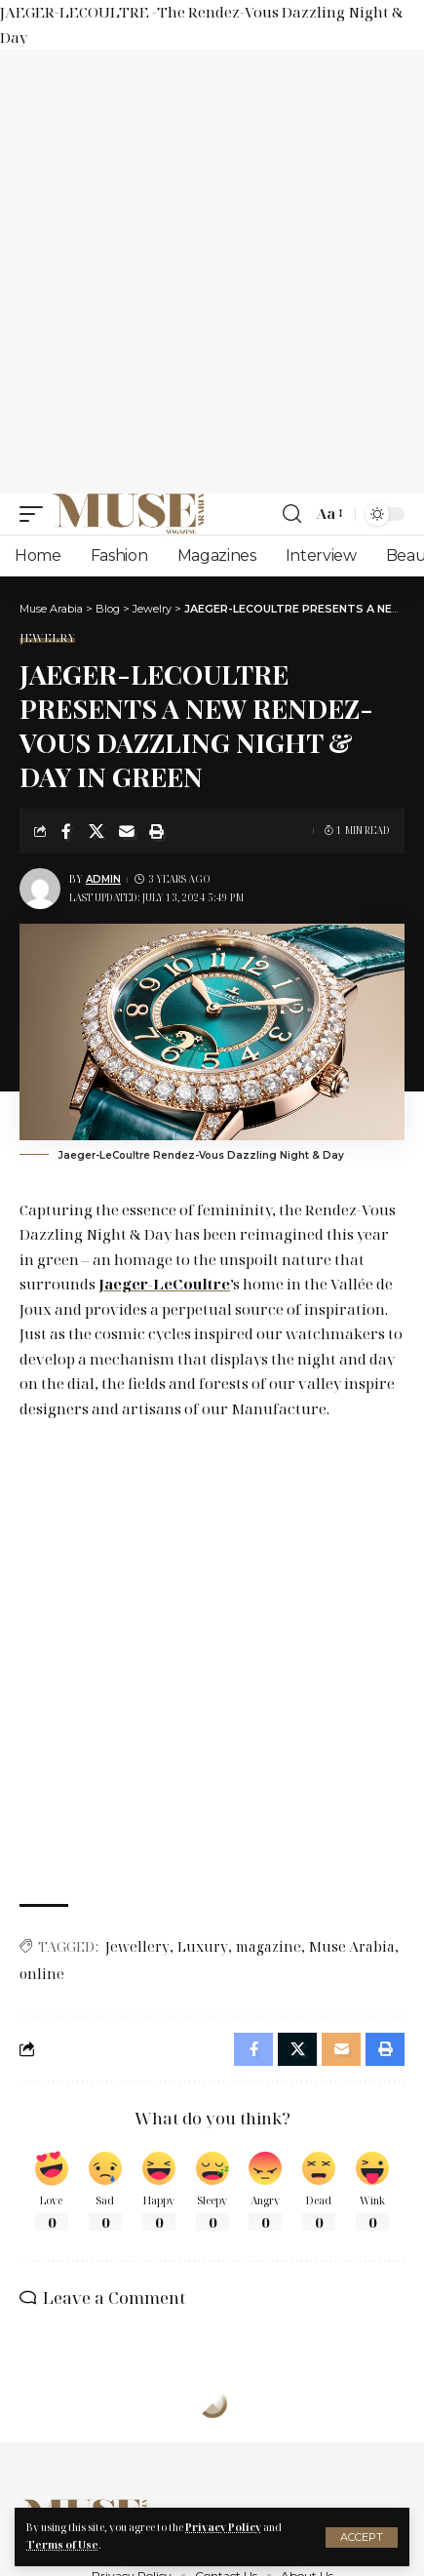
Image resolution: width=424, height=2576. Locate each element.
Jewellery (137, 1946)
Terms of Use (62, 2545)
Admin (103, 879)
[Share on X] (96, 831)
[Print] (157, 831)
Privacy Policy (223, 2527)
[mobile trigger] (36, 514)
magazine (268, 1946)
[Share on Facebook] (66, 831)
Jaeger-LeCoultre (164, 1283)
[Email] (126, 831)
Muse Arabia (352, 1946)
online (41, 1973)
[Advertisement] (212, 271)
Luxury (202, 1946)
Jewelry (47, 637)
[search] (292, 514)
